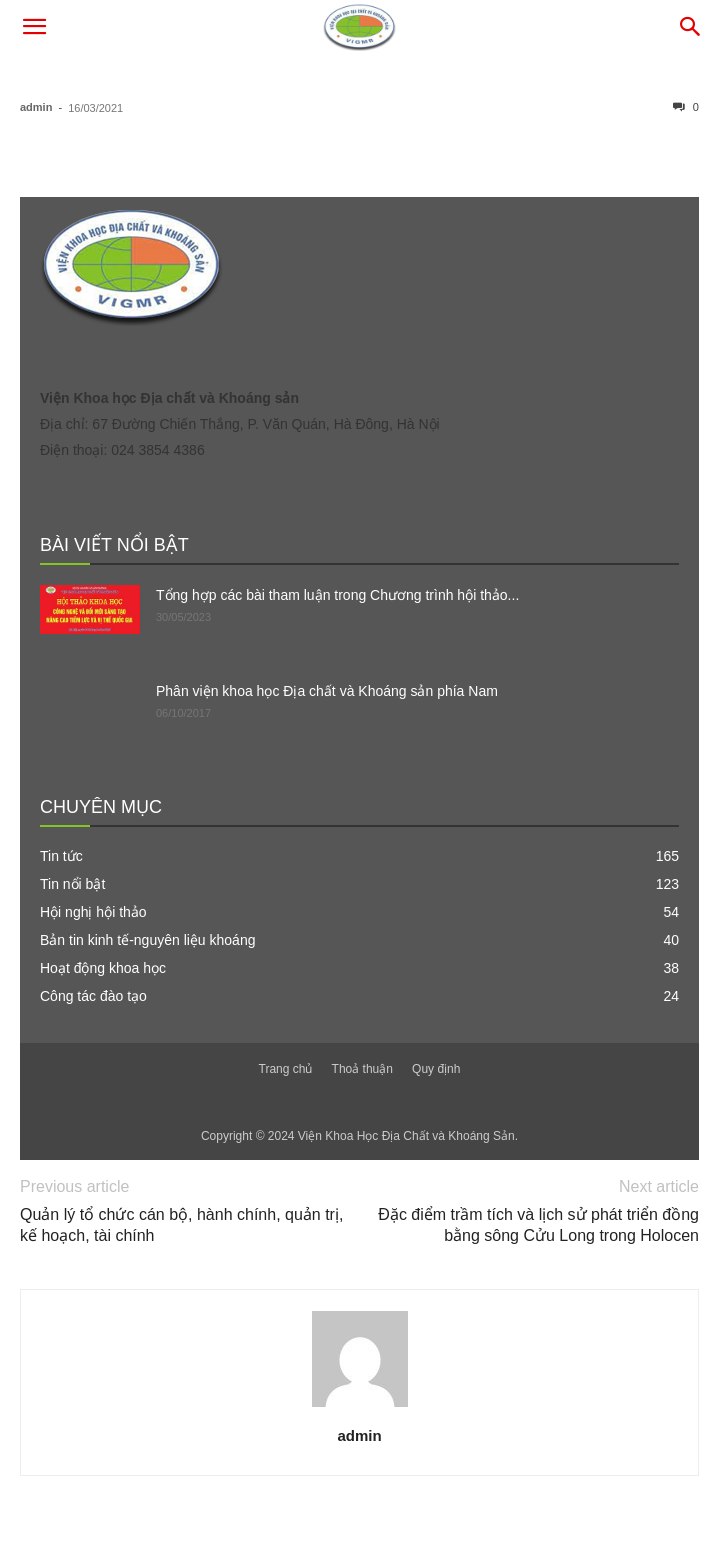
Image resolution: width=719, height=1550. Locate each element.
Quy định (436, 1069)
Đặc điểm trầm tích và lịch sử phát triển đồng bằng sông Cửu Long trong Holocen (538, 1225)
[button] (34, 27)
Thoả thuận (362, 1069)
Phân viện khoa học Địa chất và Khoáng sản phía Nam (327, 691)
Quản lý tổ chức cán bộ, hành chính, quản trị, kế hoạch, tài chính (181, 1225)
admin (36, 107)
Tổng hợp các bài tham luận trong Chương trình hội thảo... (337, 595)
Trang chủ (286, 1069)
